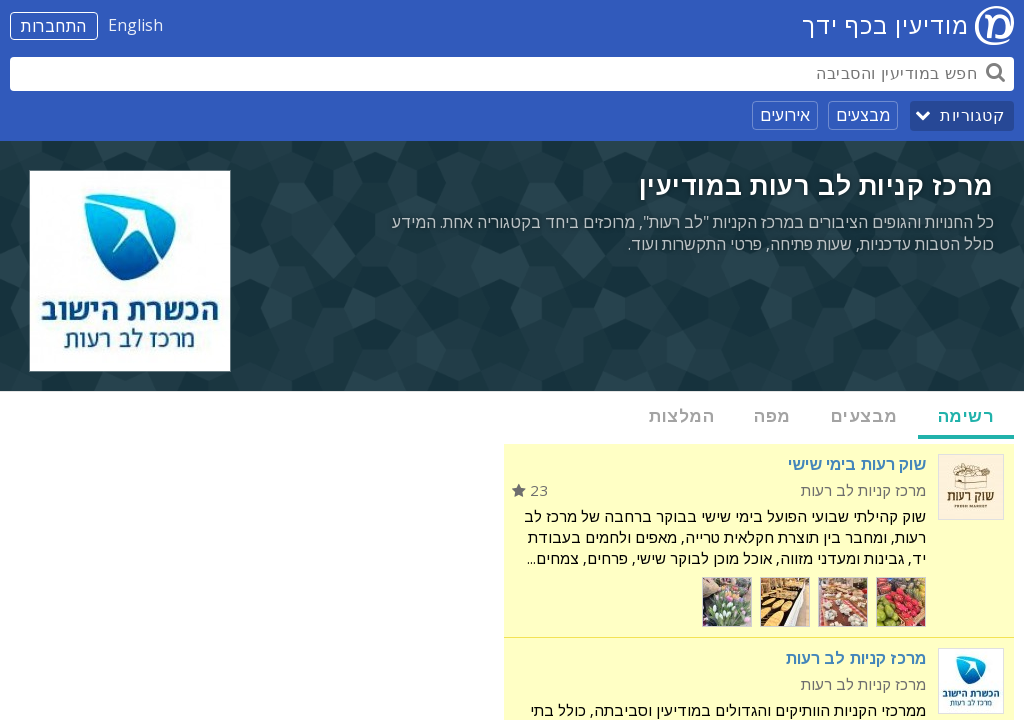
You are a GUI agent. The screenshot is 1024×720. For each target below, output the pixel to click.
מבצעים (863, 115)
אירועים (785, 115)
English (135, 25)
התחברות (54, 26)
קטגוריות (972, 115)
